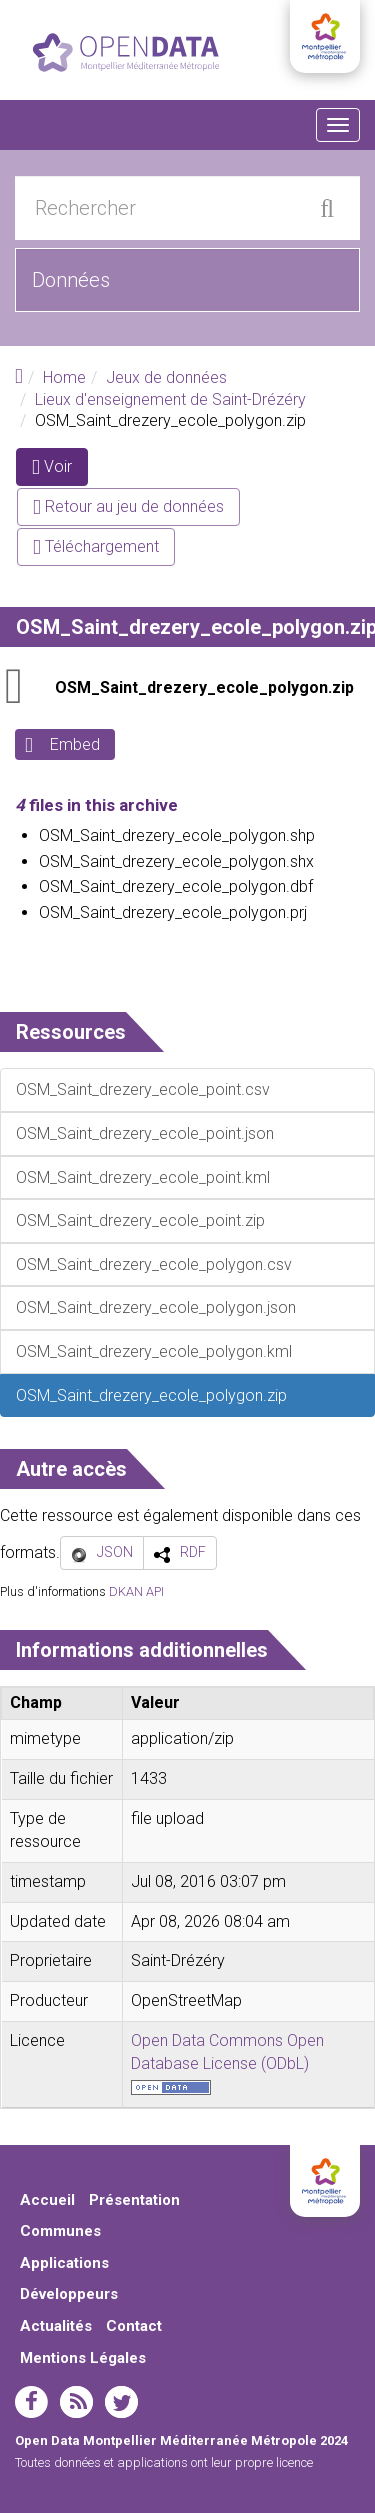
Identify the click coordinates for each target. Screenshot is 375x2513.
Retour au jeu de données (128, 506)
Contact (134, 2326)
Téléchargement (96, 546)
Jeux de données (166, 377)
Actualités (56, 2326)
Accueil (47, 2200)
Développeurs (69, 2294)
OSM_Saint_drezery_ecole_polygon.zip (204, 687)
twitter (121, 2402)
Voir (60, 470)
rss (76, 2402)
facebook (31, 2402)
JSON (115, 1552)
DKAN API (136, 1591)
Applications (64, 2263)
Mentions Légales (83, 2358)
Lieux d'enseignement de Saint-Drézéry (170, 399)
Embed (75, 744)
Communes (60, 2231)
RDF (193, 1552)
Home (64, 377)
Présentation (134, 2200)
